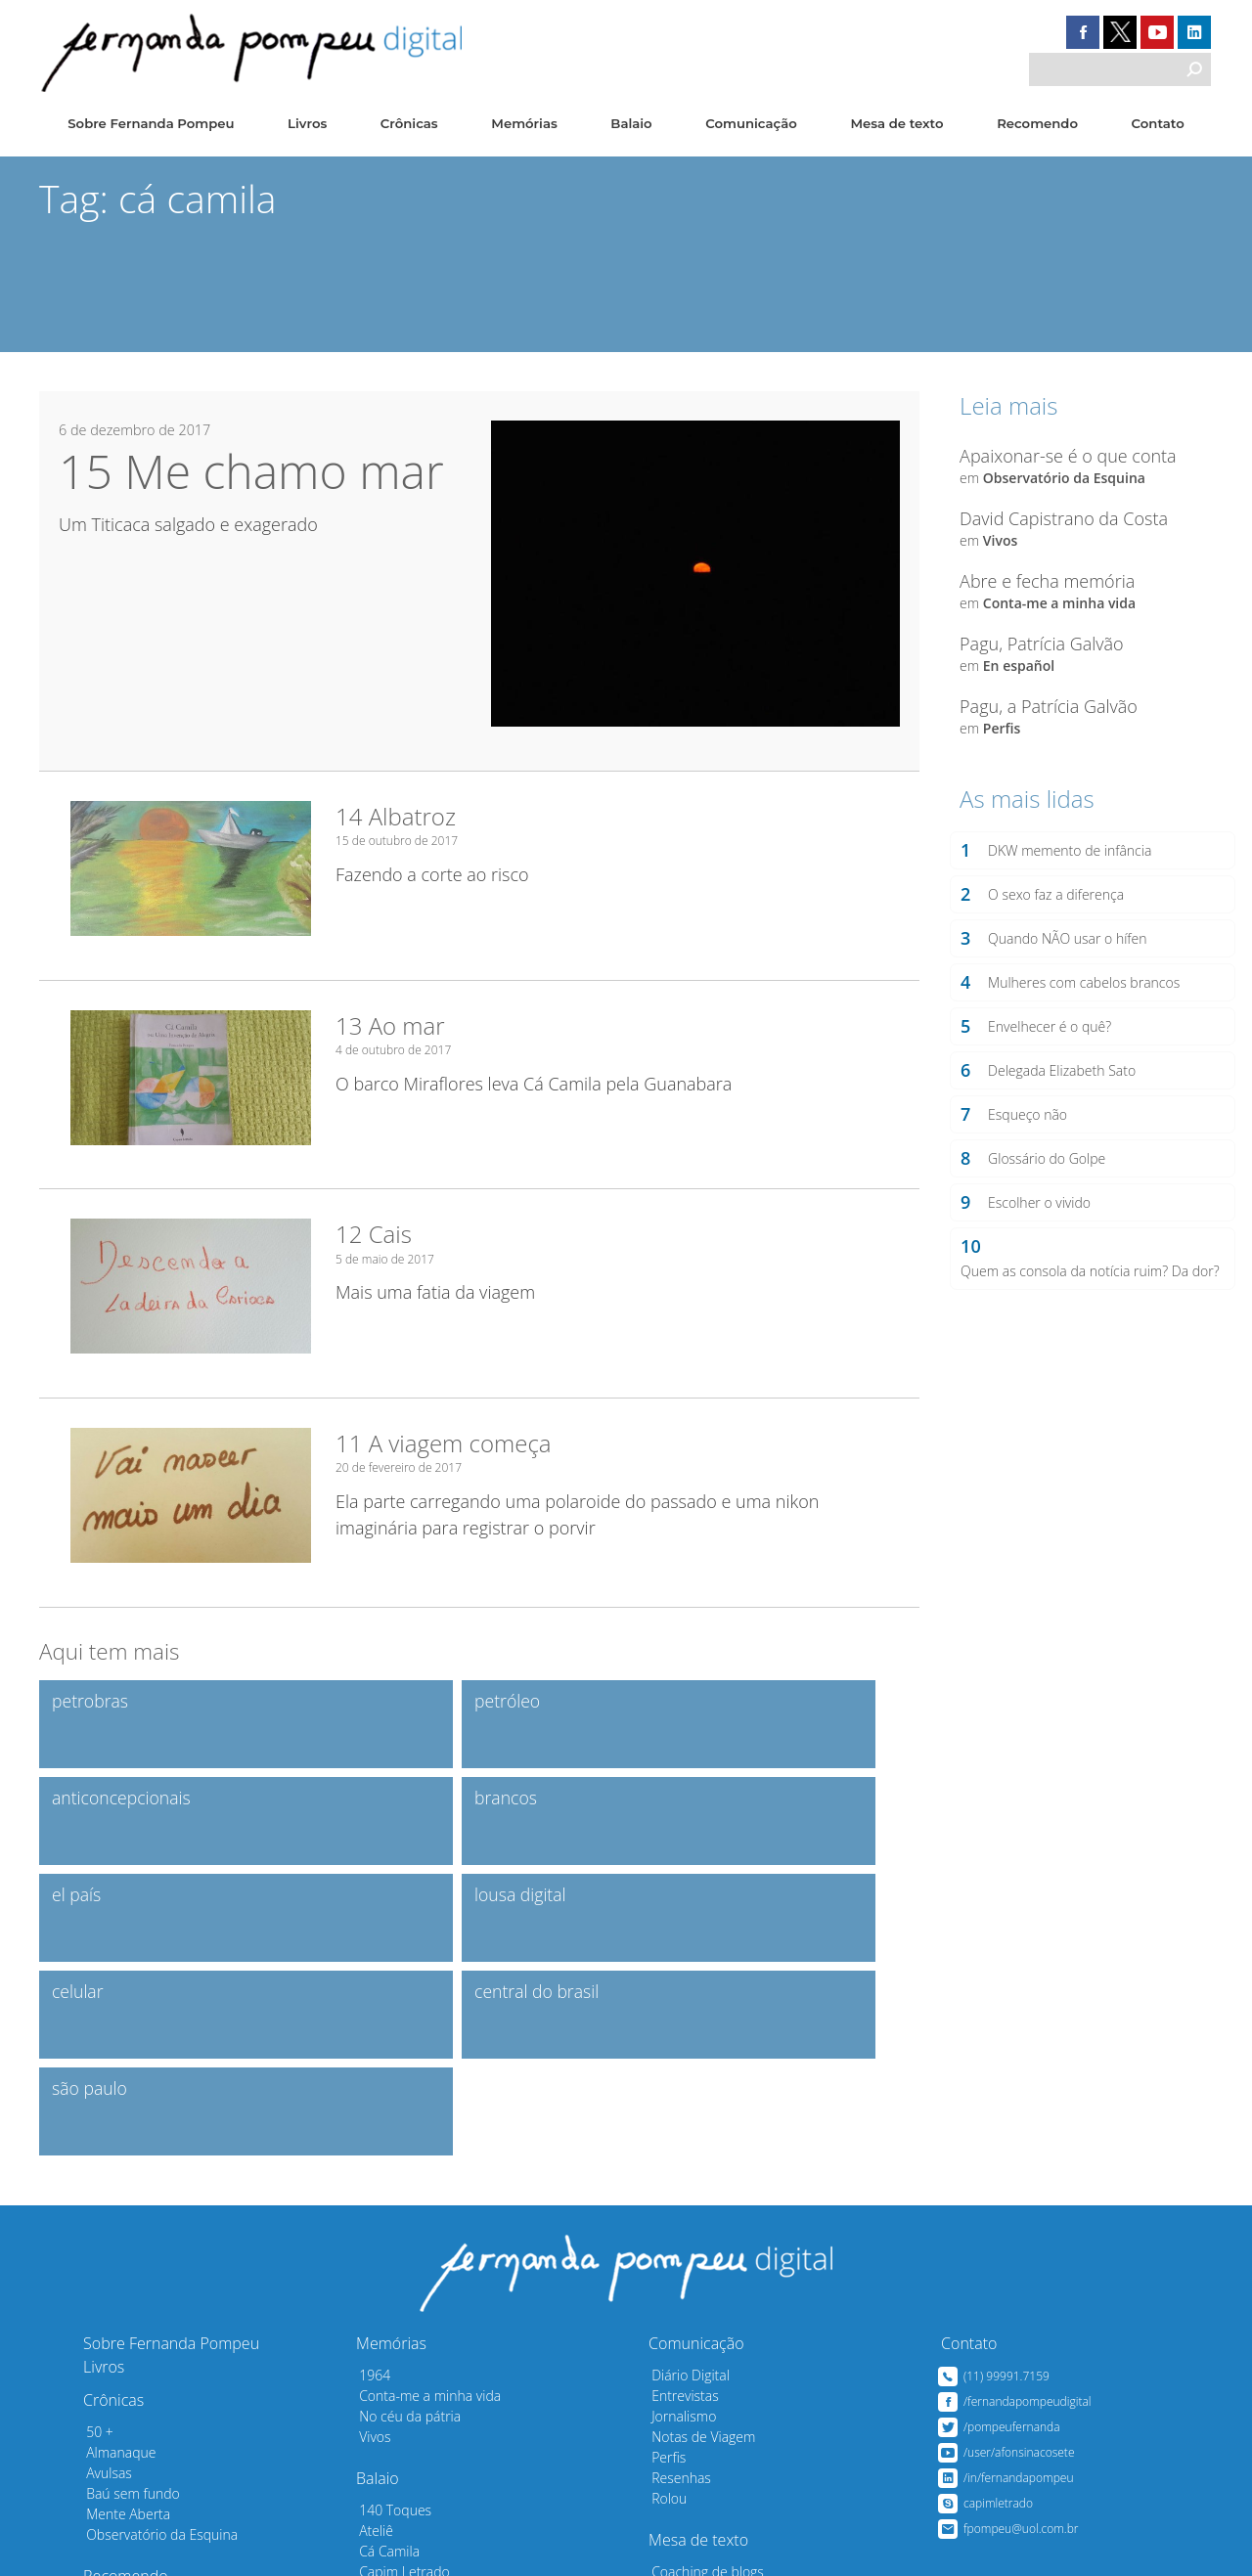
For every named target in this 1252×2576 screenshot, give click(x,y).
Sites (95, 2410)
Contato (1158, 124)
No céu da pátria (404, 2218)
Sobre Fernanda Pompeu (150, 124)
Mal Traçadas (686, 2435)
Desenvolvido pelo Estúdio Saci (1082, 2546)
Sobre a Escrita (692, 2456)
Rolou (663, 2300)
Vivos (999, 539)
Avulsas (103, 2275)
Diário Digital (685, 2177)
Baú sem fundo (127, 2296)
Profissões (385, 2415)
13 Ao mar (390, 1023)
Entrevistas (679, 2198)
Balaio (631, 124)
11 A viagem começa (443, 1440)
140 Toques (389, 2312)
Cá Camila (383, 2353)
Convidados (116, 2430)
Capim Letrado (398, 2374)
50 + (94, 2234)
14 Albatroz (395, 815)
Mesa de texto (897, 124)
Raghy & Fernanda (409, 2456)
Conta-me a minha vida (1058, 602)
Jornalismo (678, 2218)
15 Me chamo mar (251, 471)
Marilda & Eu (392, 2435)
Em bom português (705, 2415)
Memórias (523, 124)
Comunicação (751, 124)
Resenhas (675, 2280)
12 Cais (373, 1232)
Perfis (1001, 727)
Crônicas (408, 124)
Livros (306, 124)
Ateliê (370, 2333)
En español (1017, 664)
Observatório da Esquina (1063, 476)
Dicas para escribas (705, 2394)
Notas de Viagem (697, 2239)
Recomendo (1036, 124)
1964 (368, 2177)
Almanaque (115, 2254)
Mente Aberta (122, 2316)
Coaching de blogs (702, 2374)
